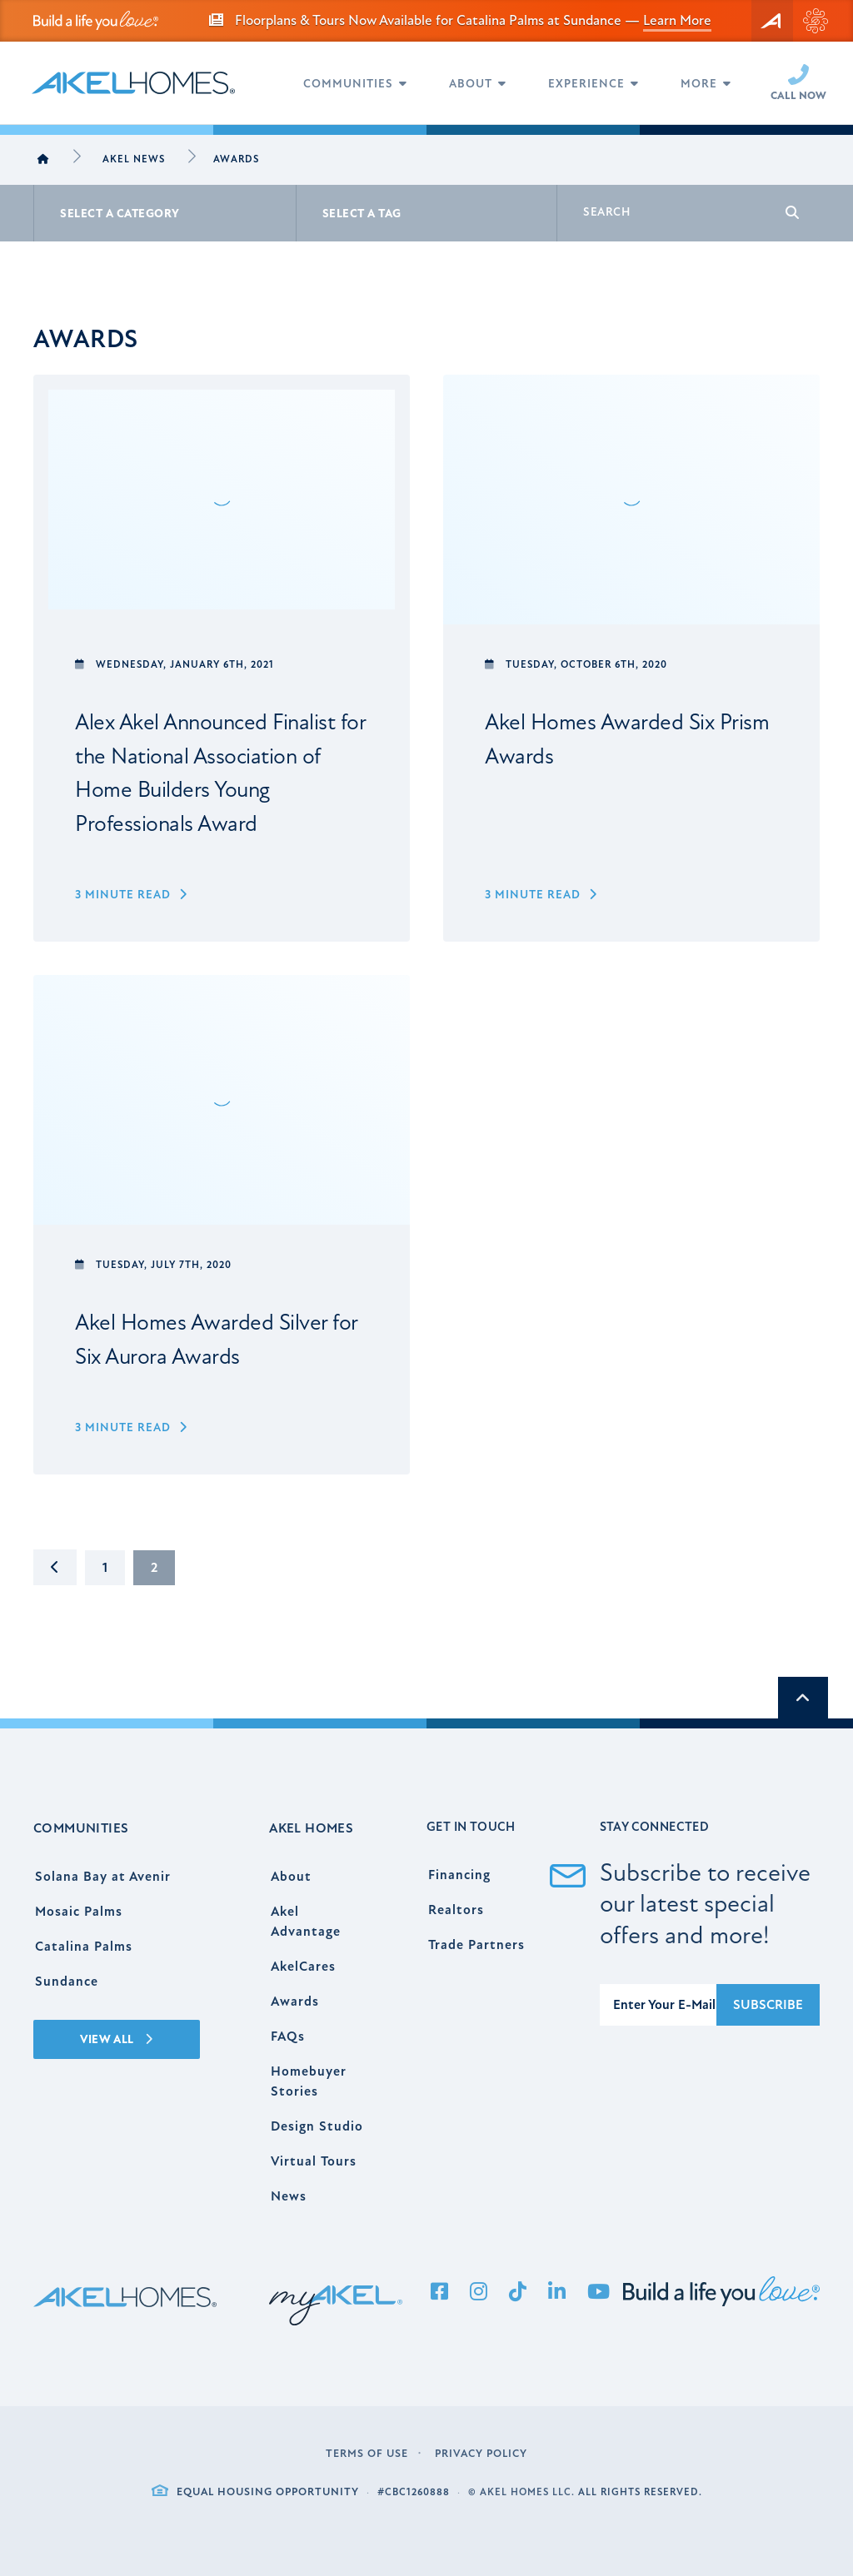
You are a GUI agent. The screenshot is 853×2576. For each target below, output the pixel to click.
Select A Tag (362, 213)
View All (116, 2039)
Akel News (133, 159)
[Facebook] (439, 2293)
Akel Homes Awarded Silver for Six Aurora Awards (216, 1339)
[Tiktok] (518, 2293)
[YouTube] (598, 2293)
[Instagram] (478, 2293)
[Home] (44, 160)
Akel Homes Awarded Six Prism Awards (627, 739)
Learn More (677, 20)
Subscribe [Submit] (768, 2005)
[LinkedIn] (557, 2293)
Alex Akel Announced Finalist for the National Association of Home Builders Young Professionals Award (220, 773)
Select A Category (120, 213)
